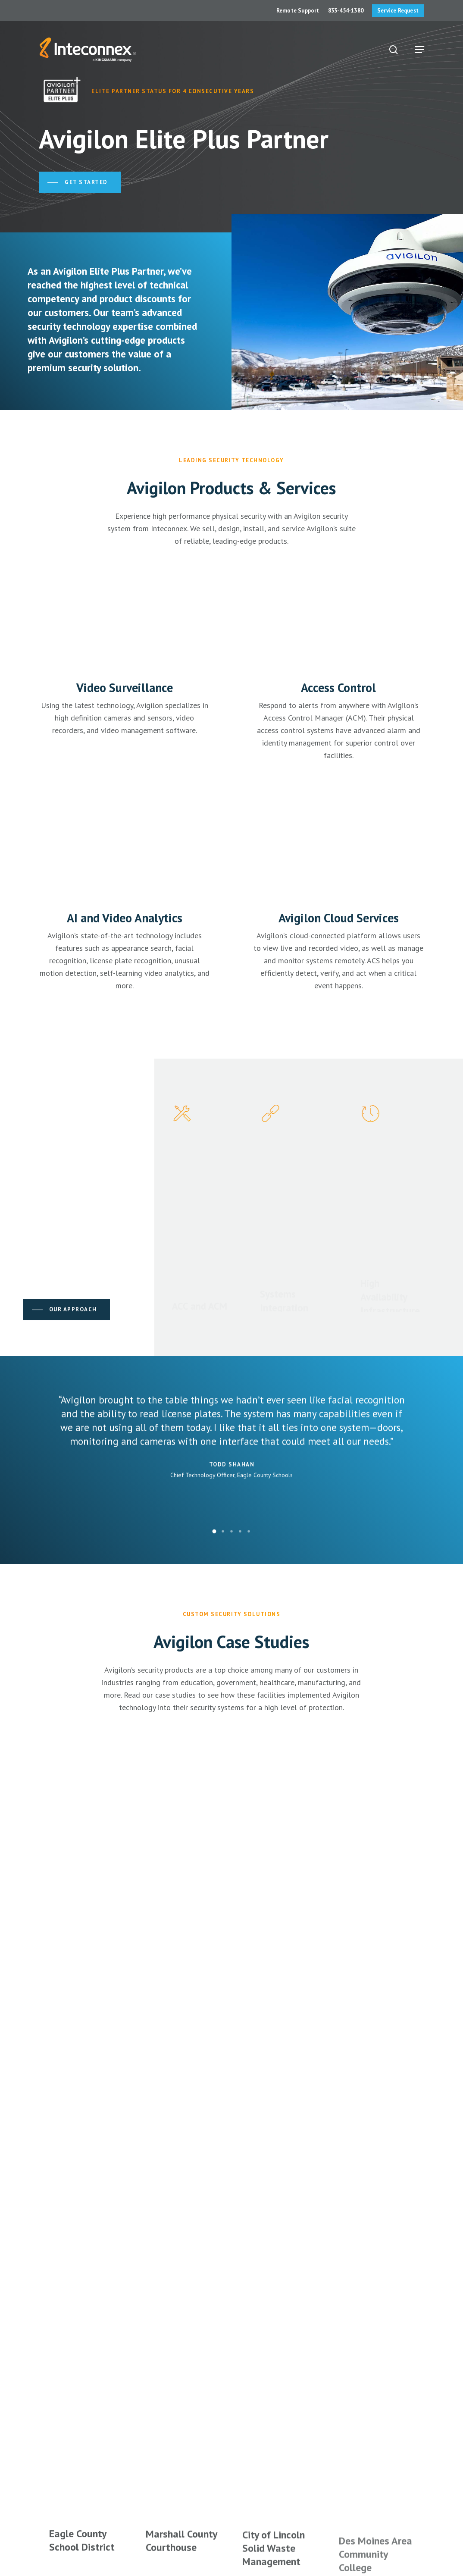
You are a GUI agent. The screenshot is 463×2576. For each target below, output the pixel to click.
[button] (419, 49)
